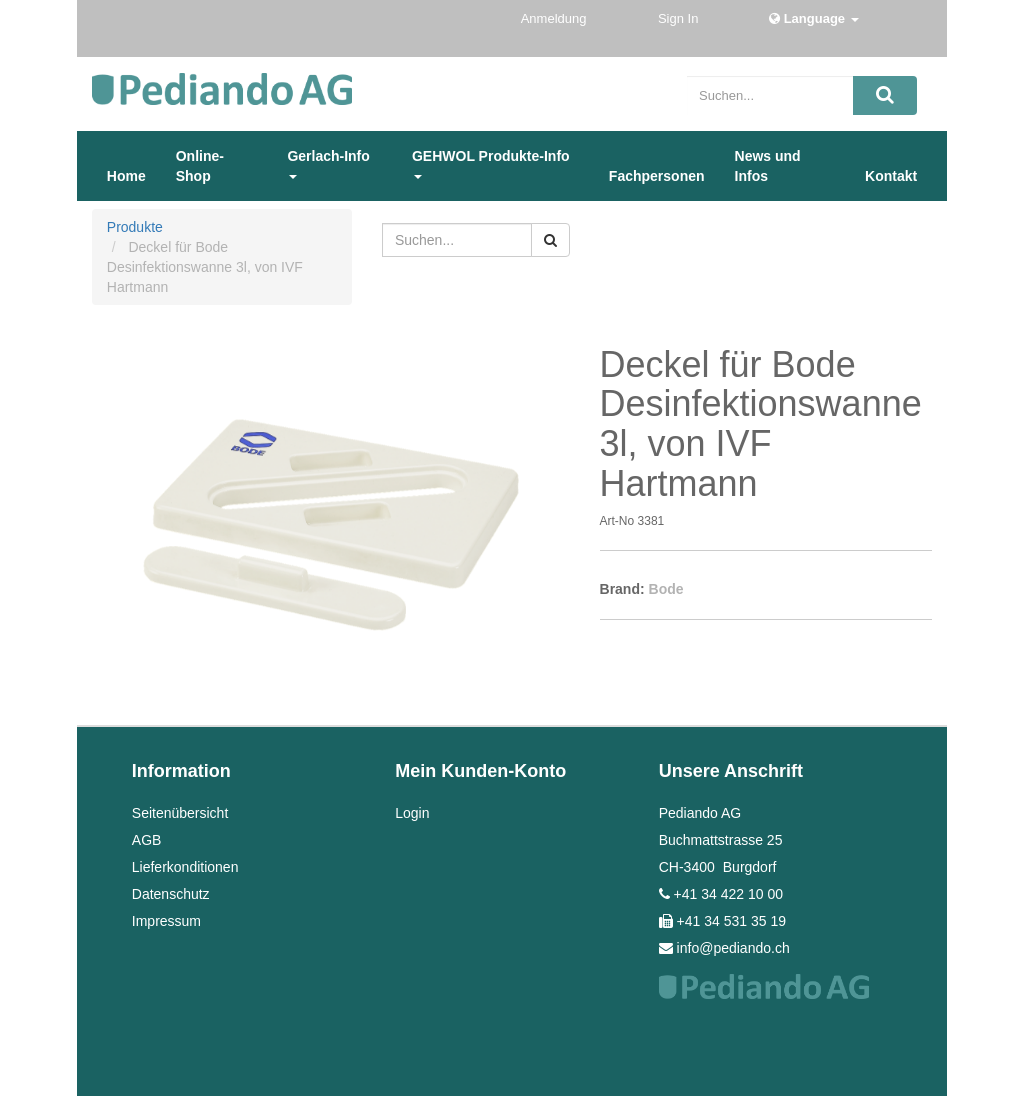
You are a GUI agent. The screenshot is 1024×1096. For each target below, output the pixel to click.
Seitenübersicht (180, 813)
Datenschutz (171, 894)
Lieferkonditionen (185, 867)
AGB (147, 840)
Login (412, 813)
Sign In (680, 18)
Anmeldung (555, 18)
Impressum (166, 921)
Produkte (135, 227)
